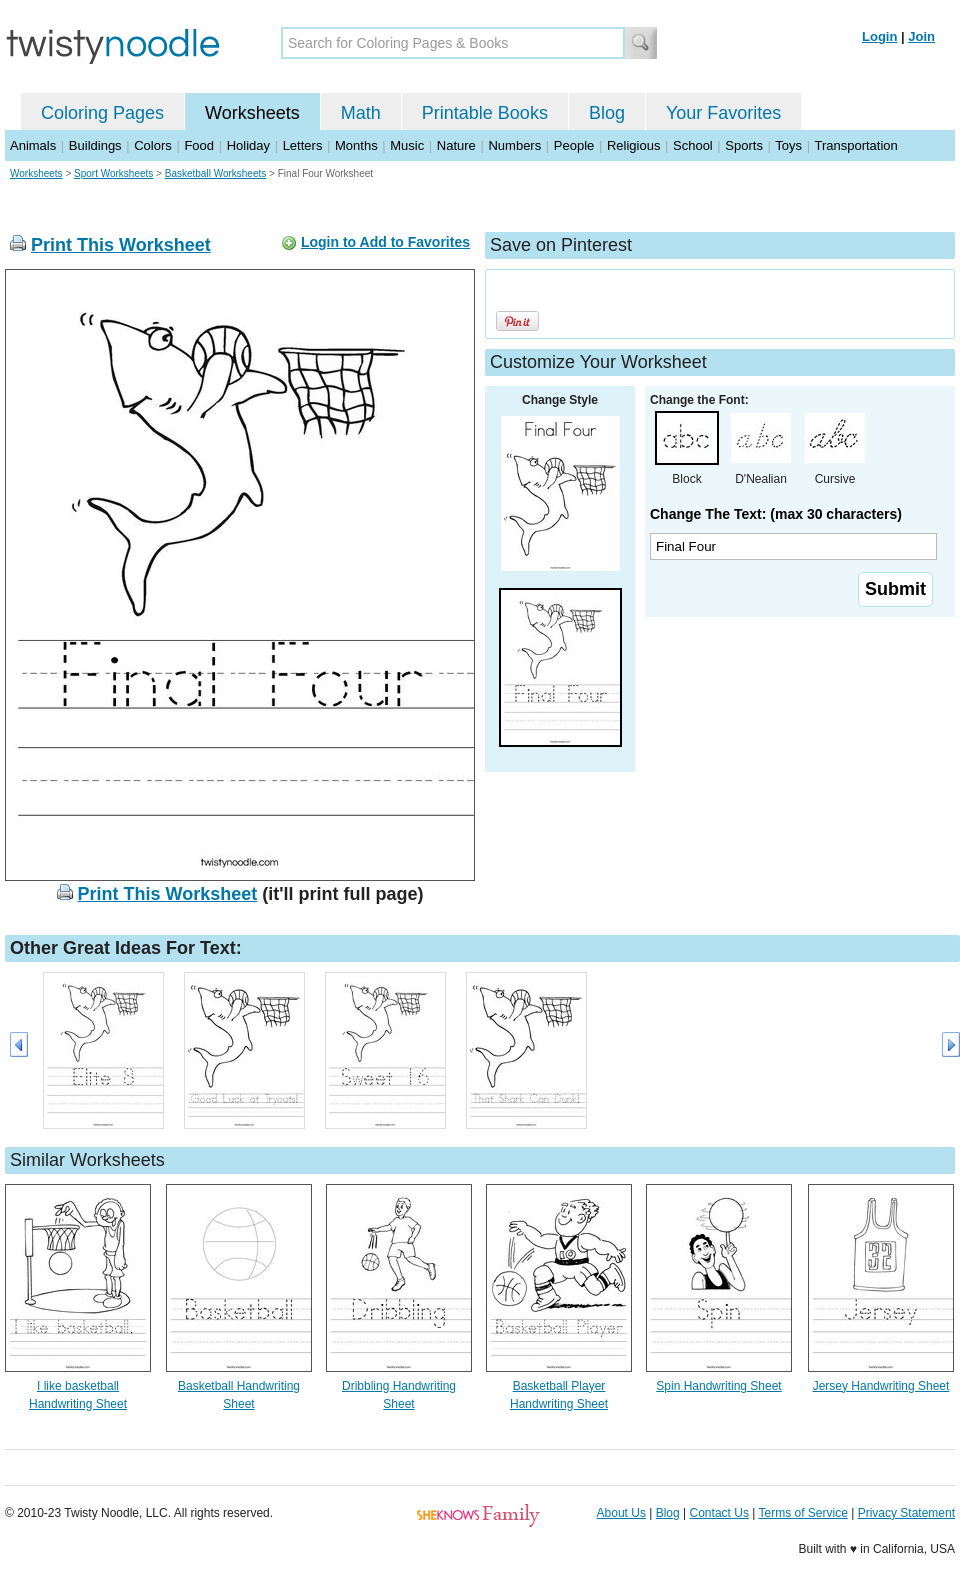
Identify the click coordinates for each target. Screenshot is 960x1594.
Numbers (514, 145)
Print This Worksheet (121, 245)
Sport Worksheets (113, 173)
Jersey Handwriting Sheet (881, 1386)
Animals (33, 145)
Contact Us (719, 1513)
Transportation (855, 145)
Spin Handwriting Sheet (718, 1386)
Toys (788, 145)
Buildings (95, 145)
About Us (621, 1513)
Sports (744, 145)
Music (407, 145)
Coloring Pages (102, 113)
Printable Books (485, 113)
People (574, 145)
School (693, 145)
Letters (303, 145)
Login (879, 36)
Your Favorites (723, 113)
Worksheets (252, 113)
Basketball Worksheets (216, 173)
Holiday (248, 145)
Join (921, 36)
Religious (633, 145)
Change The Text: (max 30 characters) (776, 514)
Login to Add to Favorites (385, 242)
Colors (153, 145)
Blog (607, 113)
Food (199, 145)
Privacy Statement (906, 1513)
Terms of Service (802, 1513)
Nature (456, 145)
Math (361, 113)
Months (356, 145)
